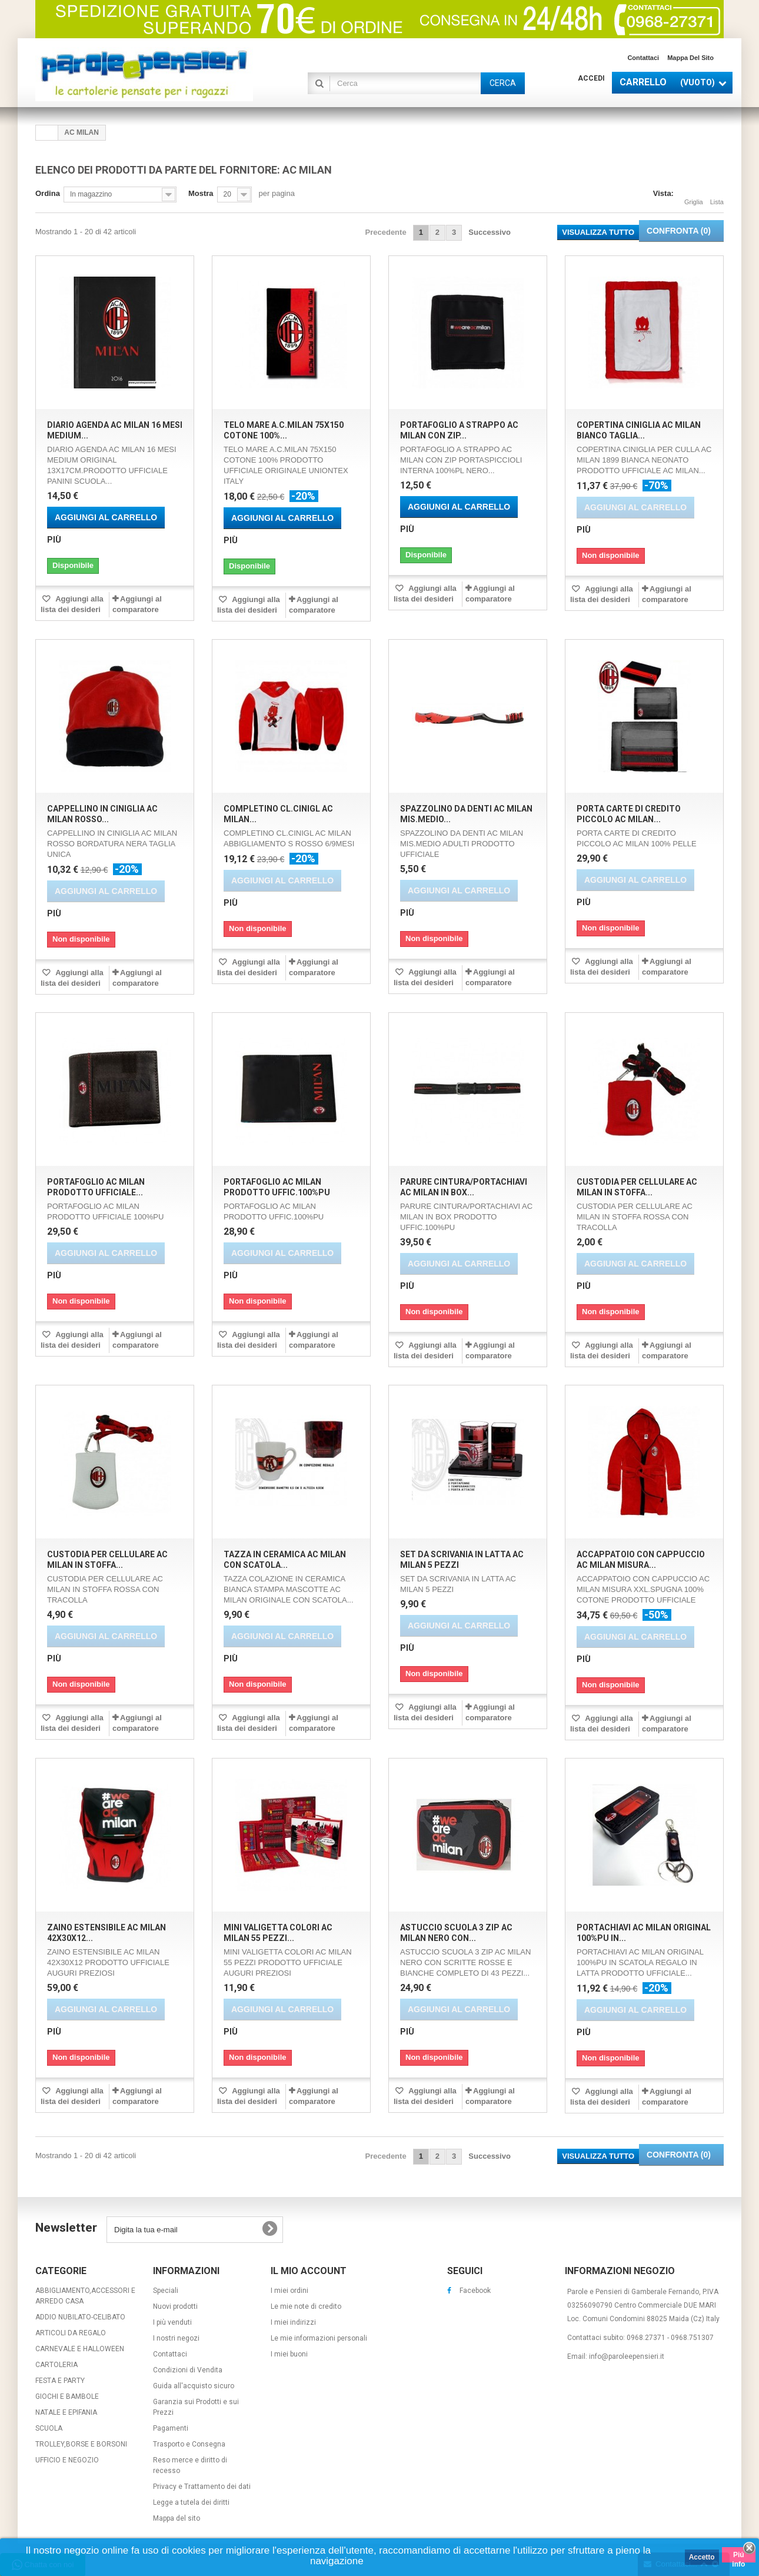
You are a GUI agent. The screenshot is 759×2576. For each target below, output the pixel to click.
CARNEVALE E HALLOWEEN (79, 2349)
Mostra (201, 193)
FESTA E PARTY (60, 2380)
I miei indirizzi (293, 2322)
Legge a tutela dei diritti (191, 2502)
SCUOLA (48, 2428)
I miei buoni (289, 2354)
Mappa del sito (690, 57)
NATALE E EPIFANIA (66, 2412)
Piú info (738, 2556)
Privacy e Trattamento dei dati (202, 2486)
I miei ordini (289, 2290)
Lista (717, 194)
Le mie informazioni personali (319, 2338)
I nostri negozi (176, 2338)
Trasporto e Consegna (189, 2444)
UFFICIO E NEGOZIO (67, 2460)
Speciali (165, 2290)
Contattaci (643, 57)
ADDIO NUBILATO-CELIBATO (80, 2317)
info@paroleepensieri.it (626, 2356)
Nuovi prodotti (175, 2306)
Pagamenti (170, 2428)
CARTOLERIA (56, 2365)
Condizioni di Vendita (187, 2370)
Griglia (693, 194)
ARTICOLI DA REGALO (70, 2333)
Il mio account (309, 2270)
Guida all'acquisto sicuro (193, 2386)
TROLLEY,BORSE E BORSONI (81, 2444)
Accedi (591, 78)
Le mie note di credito (306, 2306)
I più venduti (172, 2322)
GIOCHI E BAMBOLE (67, 2396)
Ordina (47, 193)
